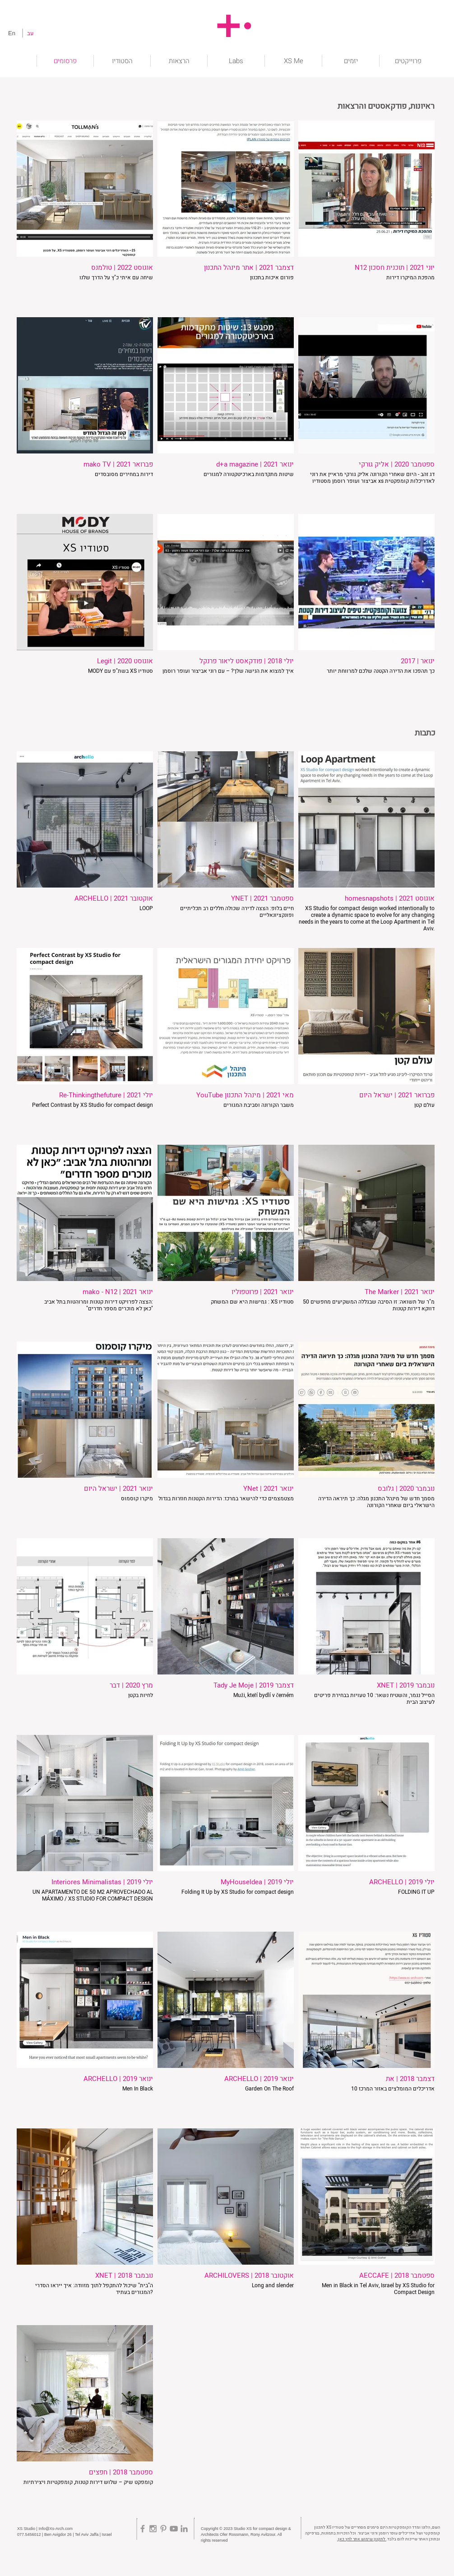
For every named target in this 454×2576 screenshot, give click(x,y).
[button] (408, 61)
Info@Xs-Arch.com (55, 2528)
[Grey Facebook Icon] (143, 2529)
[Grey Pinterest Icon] (163, 2529)
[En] (11, 33)
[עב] (30, 33)
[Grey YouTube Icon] (174, 2529)
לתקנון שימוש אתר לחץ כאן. (361, 2539)
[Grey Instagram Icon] (153, 2529)
